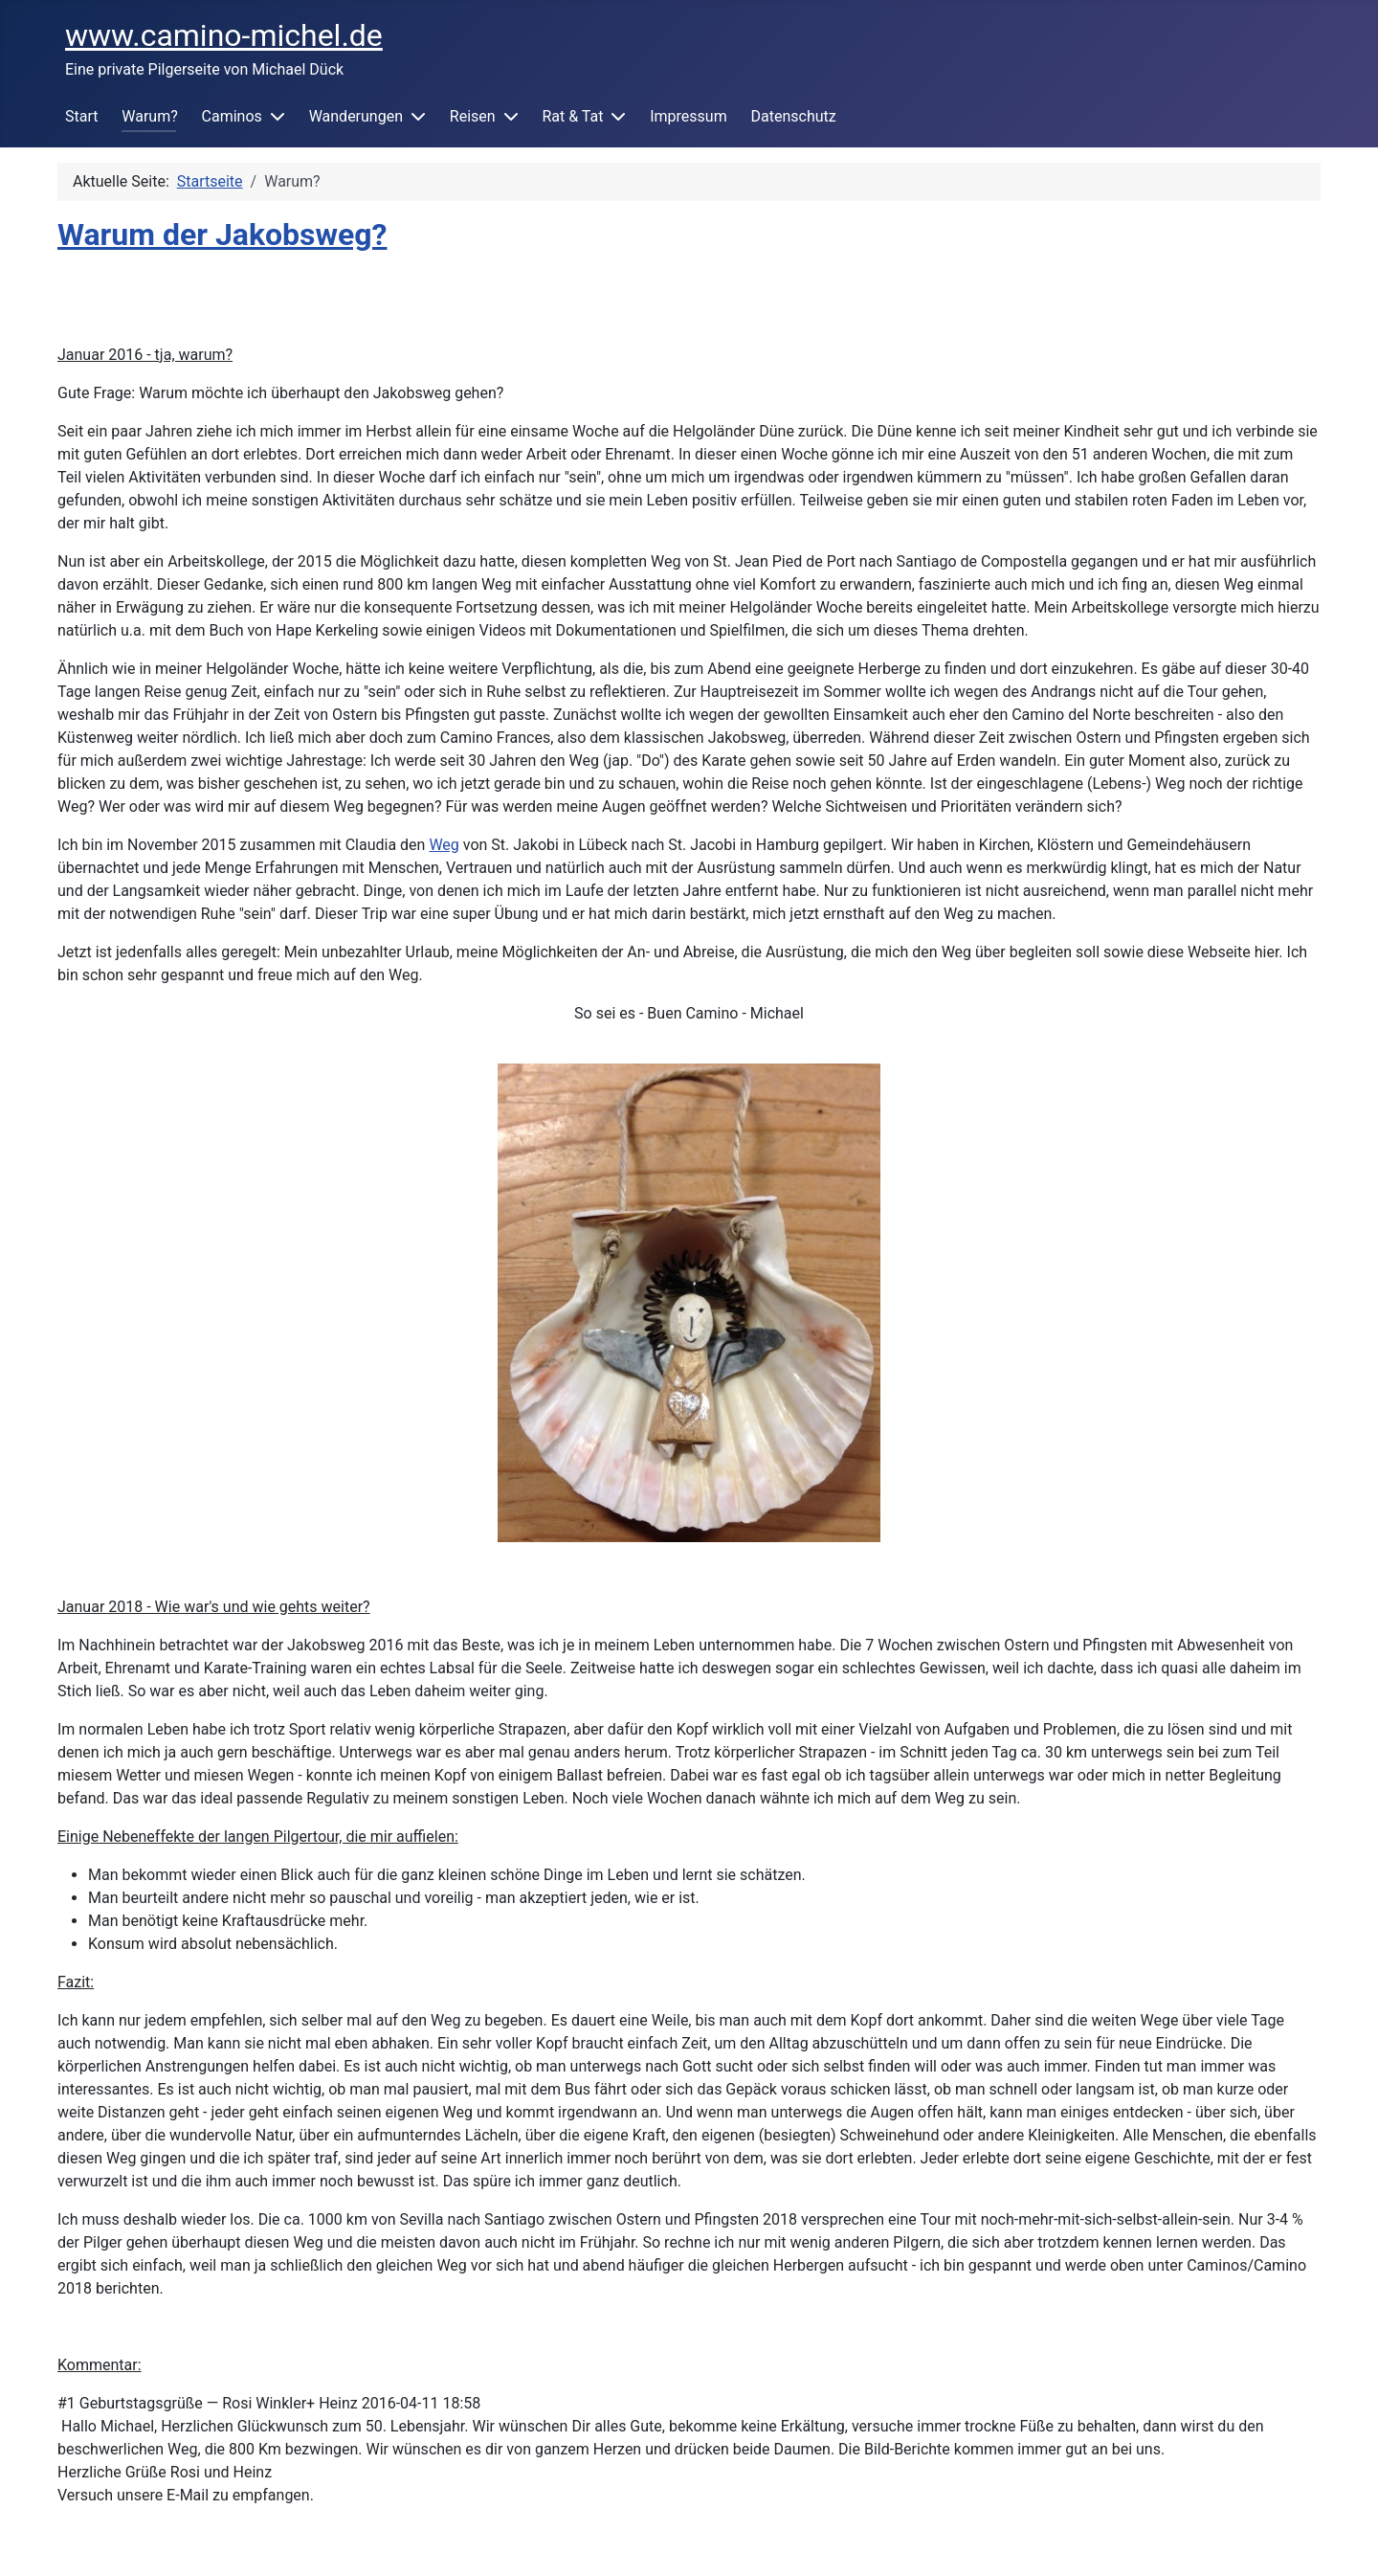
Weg (443, 845)
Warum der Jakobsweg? (222, 234)
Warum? (149, 116)
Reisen (473, 116)
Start (81, 116)
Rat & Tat (572, 116)
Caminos (232, 116)
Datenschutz (792, 116)
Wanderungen (356, 116)
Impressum (688, 116)
